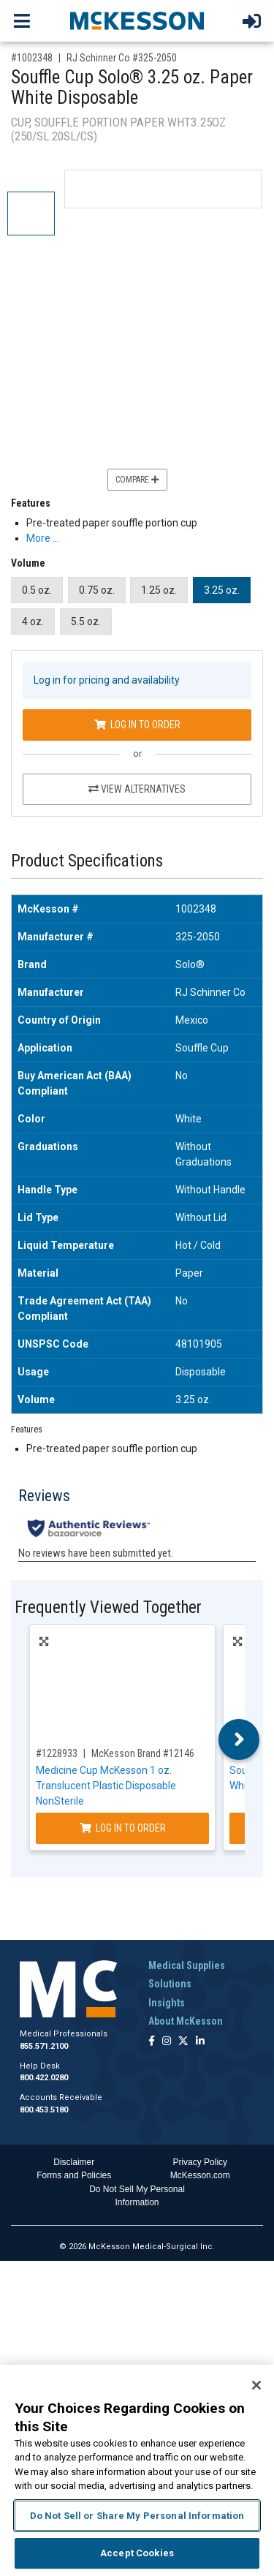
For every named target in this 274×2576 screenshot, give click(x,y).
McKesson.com (200, 2175)
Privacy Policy (199, 2162)
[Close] (256, 2385)
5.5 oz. (86, 621)
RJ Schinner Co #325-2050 (121, 58)
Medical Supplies (186, 1965)
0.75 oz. (97, 590)
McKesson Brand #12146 (142, 1753)
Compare (137, 480)
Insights (166, 2003)
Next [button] (239, 1739)
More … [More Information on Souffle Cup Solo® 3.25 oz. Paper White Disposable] (42, 538)
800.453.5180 (44, 2110)
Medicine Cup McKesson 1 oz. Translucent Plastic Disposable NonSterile (106, 1785)
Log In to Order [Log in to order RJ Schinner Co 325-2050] (137, 724)
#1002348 (32, 58)
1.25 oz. (159, 590)
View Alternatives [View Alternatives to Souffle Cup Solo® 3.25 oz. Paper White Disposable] (137, 789)
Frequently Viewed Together (108, 1607)
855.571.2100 (44, 2046)
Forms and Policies (74, 2175)
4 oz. (33, 621)
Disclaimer (73, 2162)
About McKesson (185, 2021)
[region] (137, 2470)
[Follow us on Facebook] (151, 2042)
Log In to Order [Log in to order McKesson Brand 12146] (123, 1828)
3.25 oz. (222, 590)
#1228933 (56, 1753)
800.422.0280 (44, 2077)
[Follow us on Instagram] (166, 2042)
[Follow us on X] (183, 2042)
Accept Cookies (137, 2552)
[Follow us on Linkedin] (200, 2042)
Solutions (169, 1984)
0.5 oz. (37, 590)
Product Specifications (87, 861)
